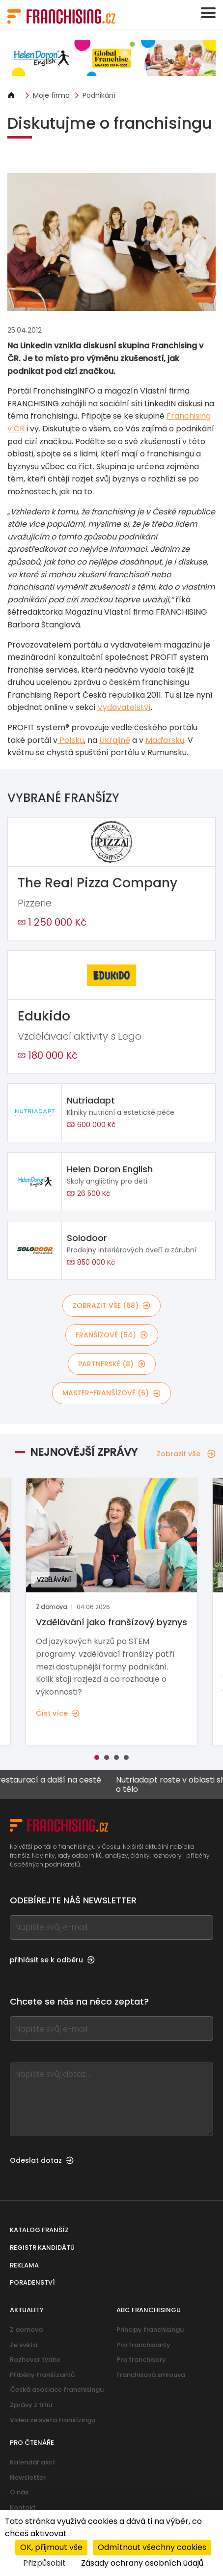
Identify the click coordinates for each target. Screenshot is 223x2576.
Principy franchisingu (150, 2329)
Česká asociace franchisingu (57, 2389)
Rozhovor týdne (35, 2359)
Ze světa (23, 2345)
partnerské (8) (111, 1364)
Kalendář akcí (32, 2462)
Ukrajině (114, 740)
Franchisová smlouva (150, 2374)
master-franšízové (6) (111, 1393)
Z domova (26, 2329)
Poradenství (32, 2282)
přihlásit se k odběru (52, 1960)
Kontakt (23, 2507)
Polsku (70, 740)
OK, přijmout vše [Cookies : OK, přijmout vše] (51, 2547)
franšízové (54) (112, 1335)
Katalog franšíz (39, 2230)
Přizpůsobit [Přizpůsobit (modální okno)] (44, 2563)
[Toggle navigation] (208, 12)
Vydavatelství (124, 707)
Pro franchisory (141, 2359)
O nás (19, 2492)
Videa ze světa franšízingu (52, 2420)
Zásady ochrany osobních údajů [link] (142, 2563)
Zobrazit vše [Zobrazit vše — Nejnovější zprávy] (186, 1454)
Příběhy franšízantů (42, 2374)
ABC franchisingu (148, 2310)
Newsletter (28, 2477)
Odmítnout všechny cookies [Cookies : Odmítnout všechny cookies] (152, 2547)
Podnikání (99, 95)
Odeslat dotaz (42, 2160)
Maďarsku (164, 740)
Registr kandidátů (42, 2247)
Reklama (24, 2265)
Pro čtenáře (32, 2442)
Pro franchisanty (143, 2345)
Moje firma (51, 95)
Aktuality (27, 2310)
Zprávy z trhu (31, 2404)
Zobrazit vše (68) (111, 1305)
